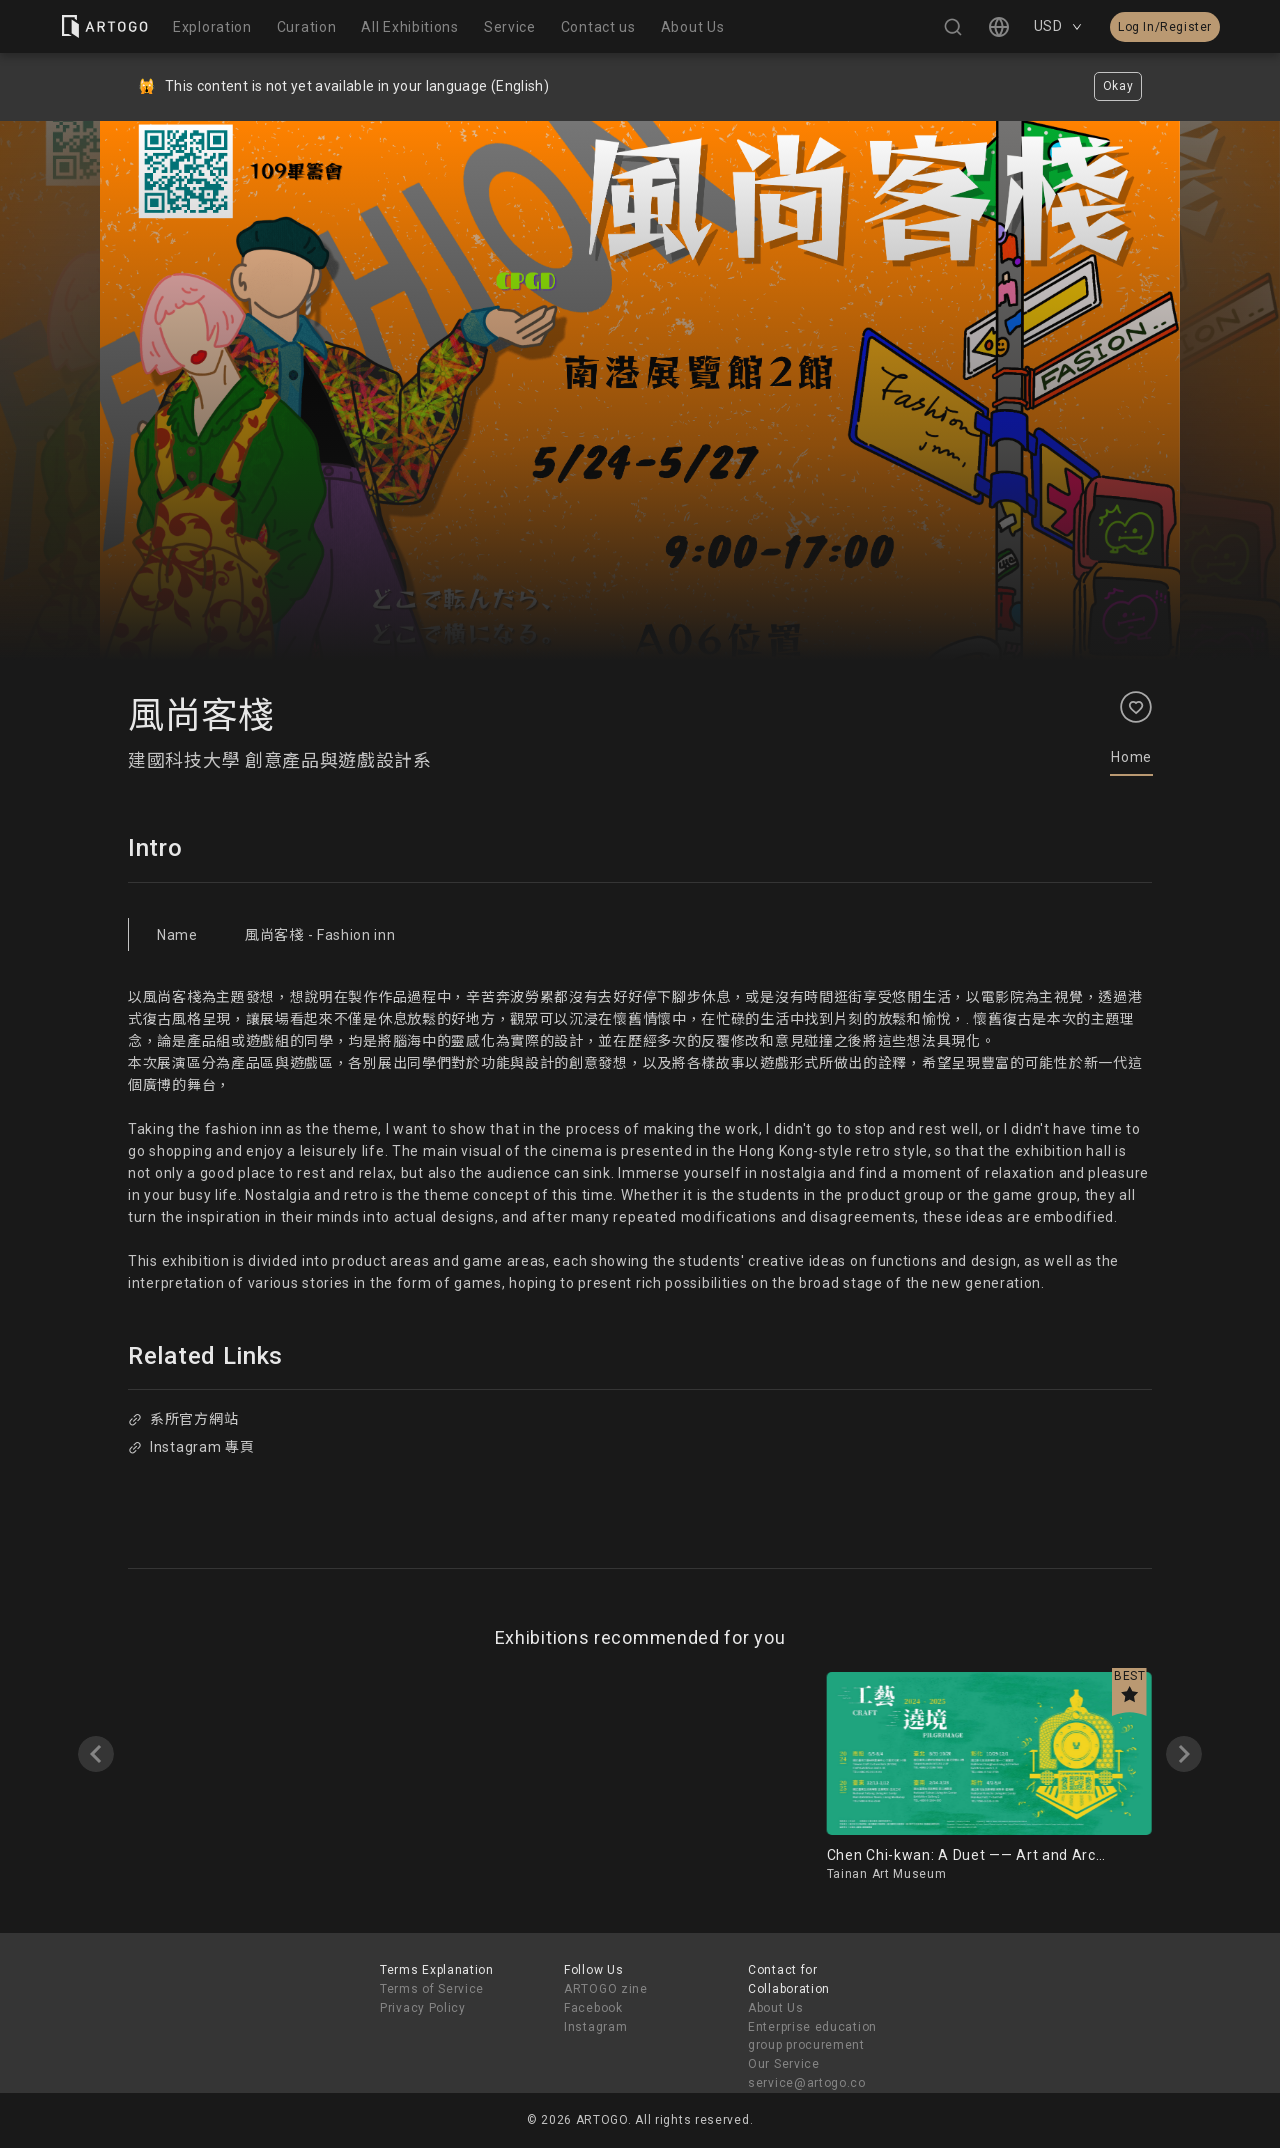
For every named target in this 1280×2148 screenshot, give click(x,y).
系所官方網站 (183, 1419)
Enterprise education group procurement (812, 2036)
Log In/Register (1165, 27)
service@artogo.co (807, 2083)
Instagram (595, 2027)
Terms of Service (432, 1989)
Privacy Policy (423, 2008)
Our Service (784, 2064)
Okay (1118, 86)
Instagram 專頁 (191, 1447)
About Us (776, 2008)
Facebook (593, 2008)
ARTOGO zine (606, 1989)
